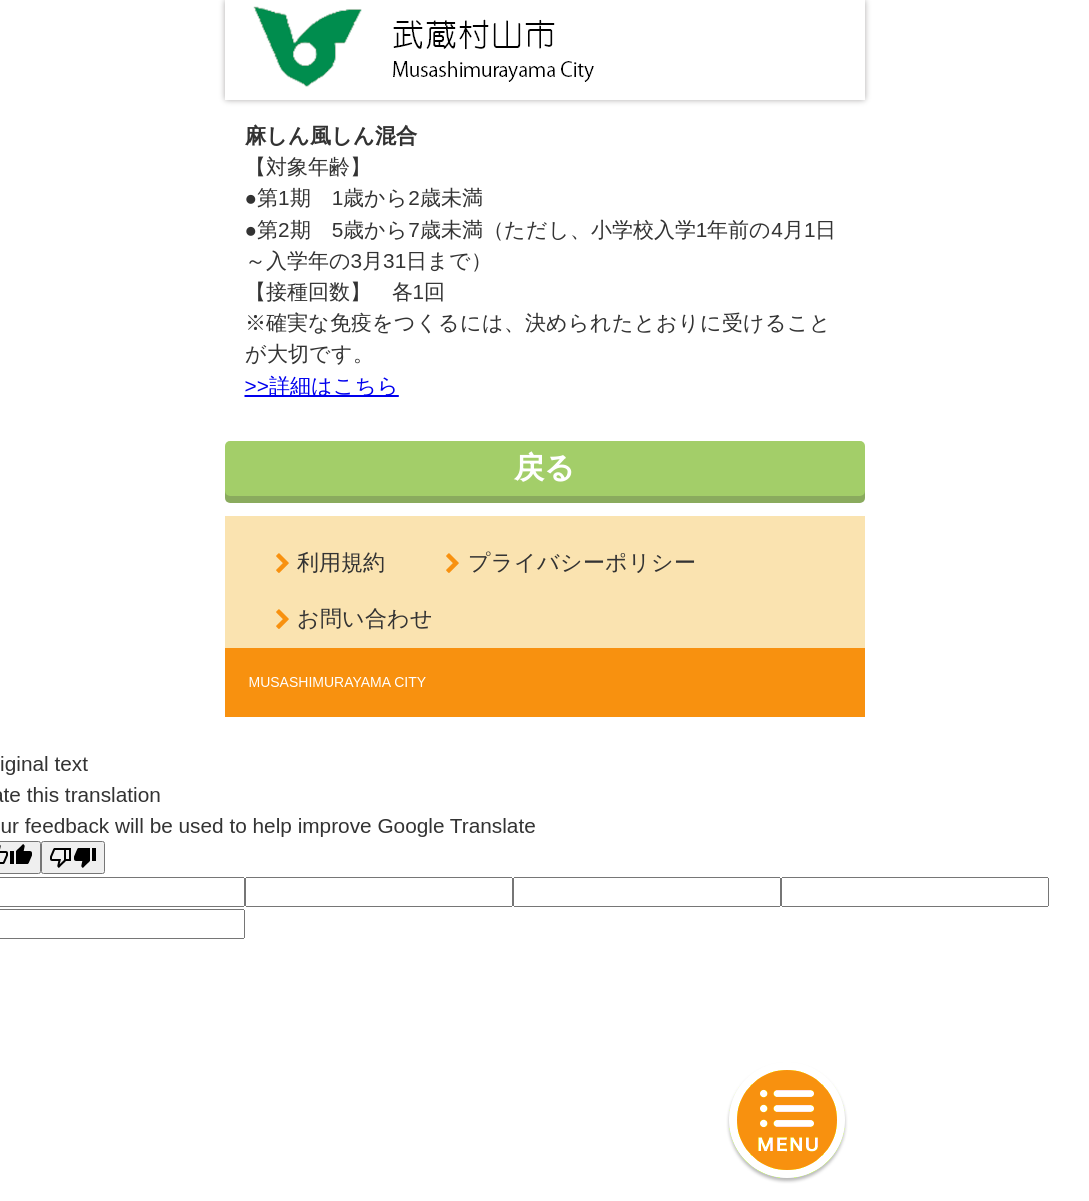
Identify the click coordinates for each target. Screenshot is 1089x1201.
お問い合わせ (365, 618)
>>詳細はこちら (322, 385)
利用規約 (341, 562)
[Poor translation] (73, 857)
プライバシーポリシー (582, 562)
